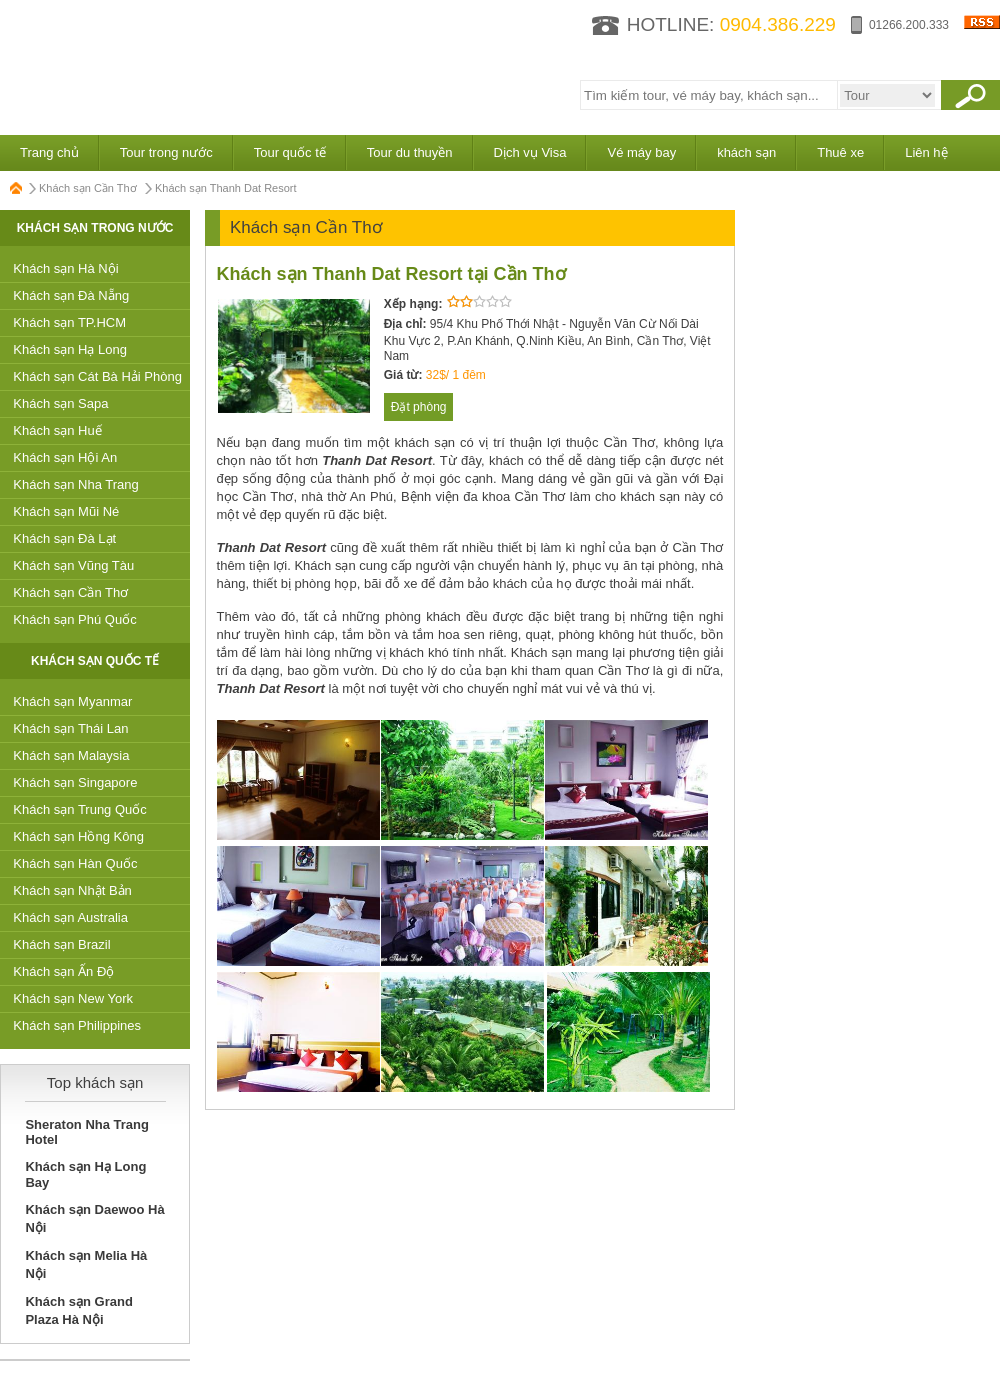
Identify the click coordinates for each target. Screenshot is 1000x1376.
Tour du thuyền (410, 152)
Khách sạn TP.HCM (69, 322)
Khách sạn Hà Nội (65, 268)
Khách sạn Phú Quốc (74, 619)
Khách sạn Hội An (65, 457)
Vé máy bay (641, 152)
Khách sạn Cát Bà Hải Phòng (97, 376)
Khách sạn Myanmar (72, 701)
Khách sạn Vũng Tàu (73, 565)
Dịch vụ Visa (530, 152)
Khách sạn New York (73, 998)
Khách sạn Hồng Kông (78, 836)
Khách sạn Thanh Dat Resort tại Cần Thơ (391, 274)
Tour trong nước (166, 152)
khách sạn (746, 152)
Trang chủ (49, 152)
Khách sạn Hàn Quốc (75, 863)
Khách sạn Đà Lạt (64, 538)
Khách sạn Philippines (77, 1025)
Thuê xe (840, 152)
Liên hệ (926, 152)
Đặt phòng (419, 407)
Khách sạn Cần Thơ (88, 188)
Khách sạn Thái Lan (70, 728)
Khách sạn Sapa (60, 403)
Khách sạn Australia (70, 917)
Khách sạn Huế (57, 430)
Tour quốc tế (290, 152)
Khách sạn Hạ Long (70, 349)
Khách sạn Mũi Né (66, 511)
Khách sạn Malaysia (71, 755)
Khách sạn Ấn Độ (63, 971)
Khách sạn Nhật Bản (72, 890)
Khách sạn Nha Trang (76, 484)
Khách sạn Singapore (75, 782)
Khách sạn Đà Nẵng (71, 295)
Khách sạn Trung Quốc (80, 809)
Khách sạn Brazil (61, 944)
